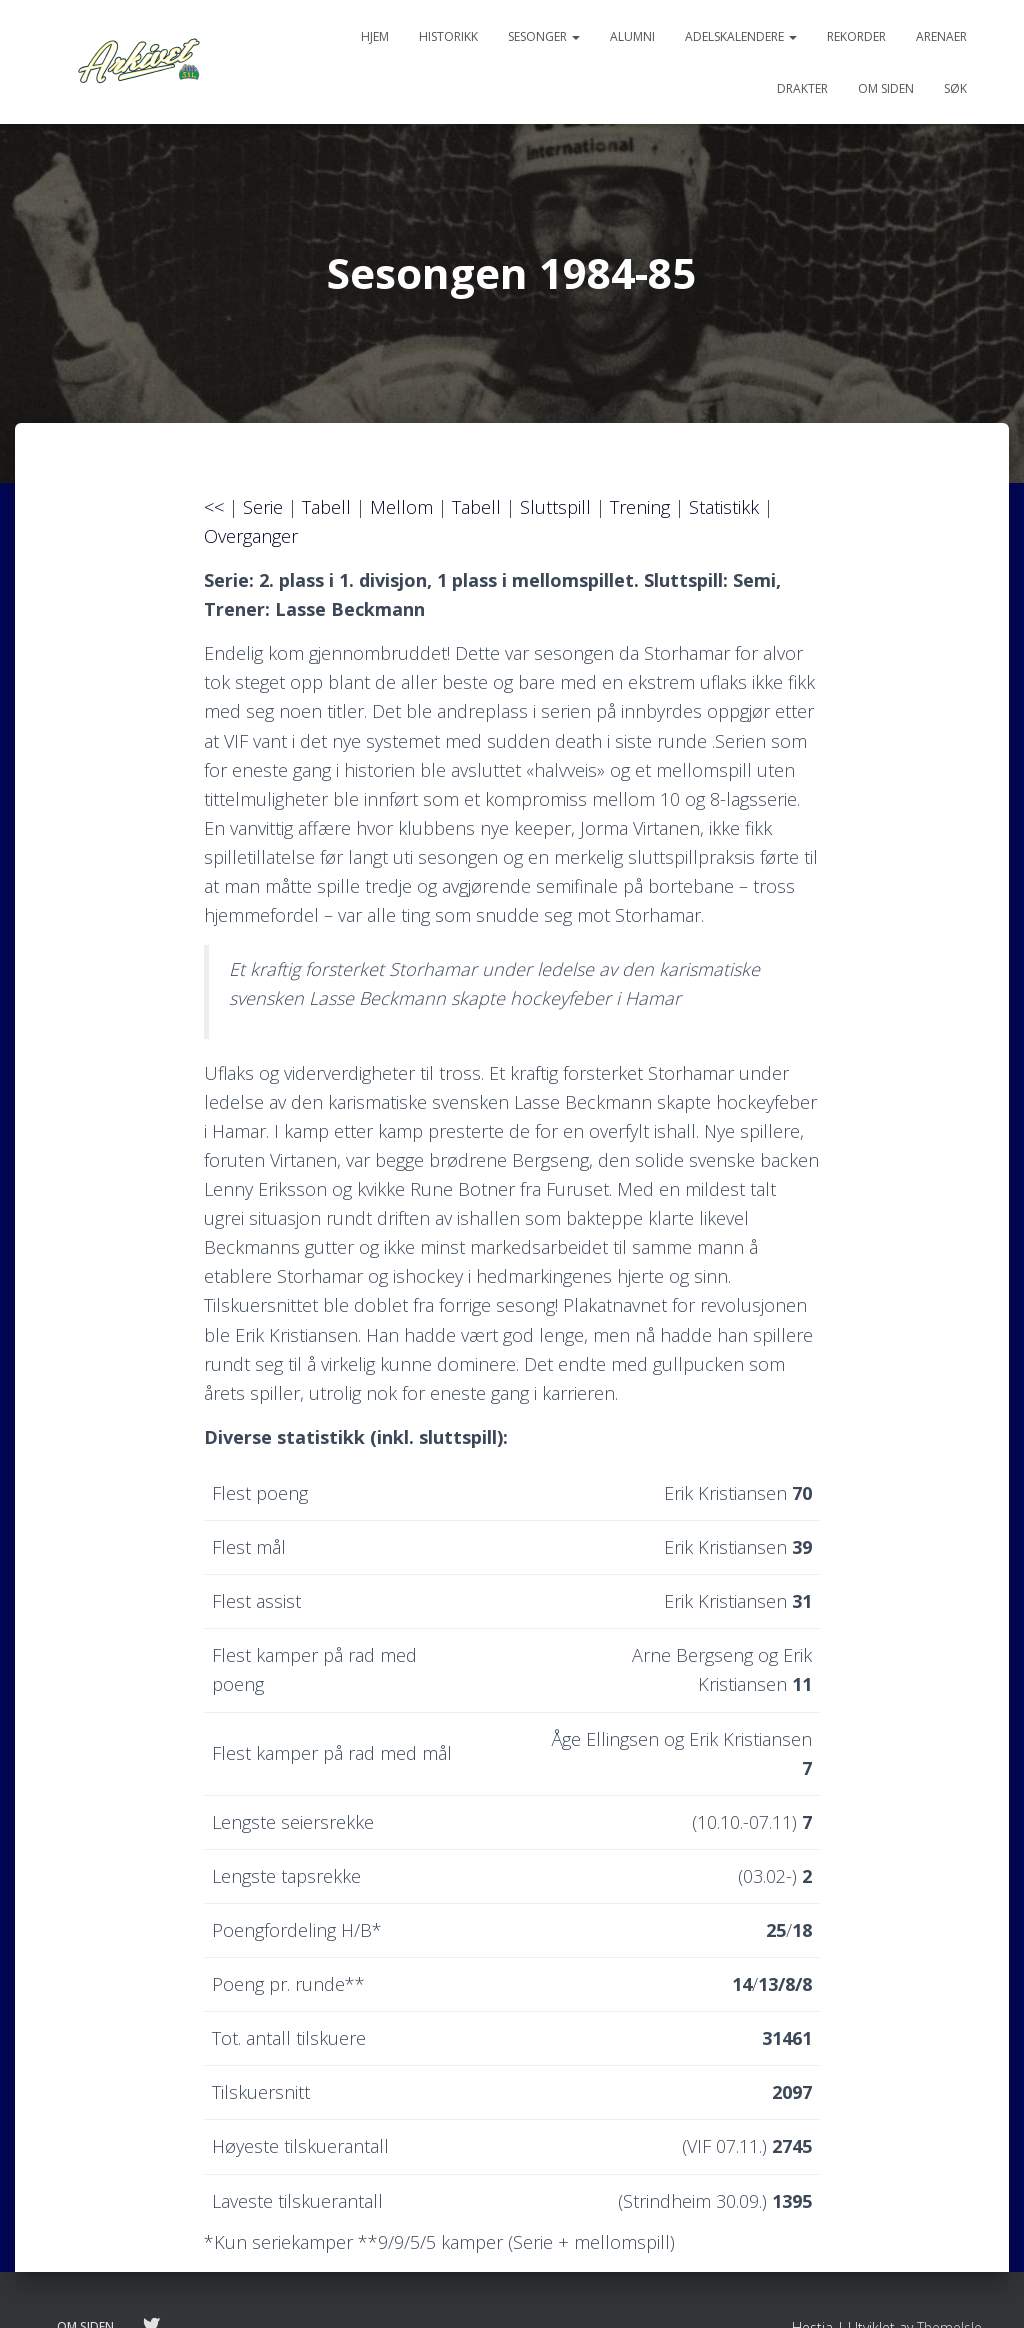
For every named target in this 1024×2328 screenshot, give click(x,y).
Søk (955, 88)
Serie (263, 507)
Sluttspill (555, 507)
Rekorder (856, 36)
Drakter (802, 88)
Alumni (632, 36)
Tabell (326, 507)
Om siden (886, 88)
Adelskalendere (741, 36)
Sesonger (544, 36)
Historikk (448, 36)
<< (216, 507)
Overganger (251, 536)
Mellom (401, 507)
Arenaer (941, 36)
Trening (640, 507)
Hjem (375, 36)
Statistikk (724, 507)
